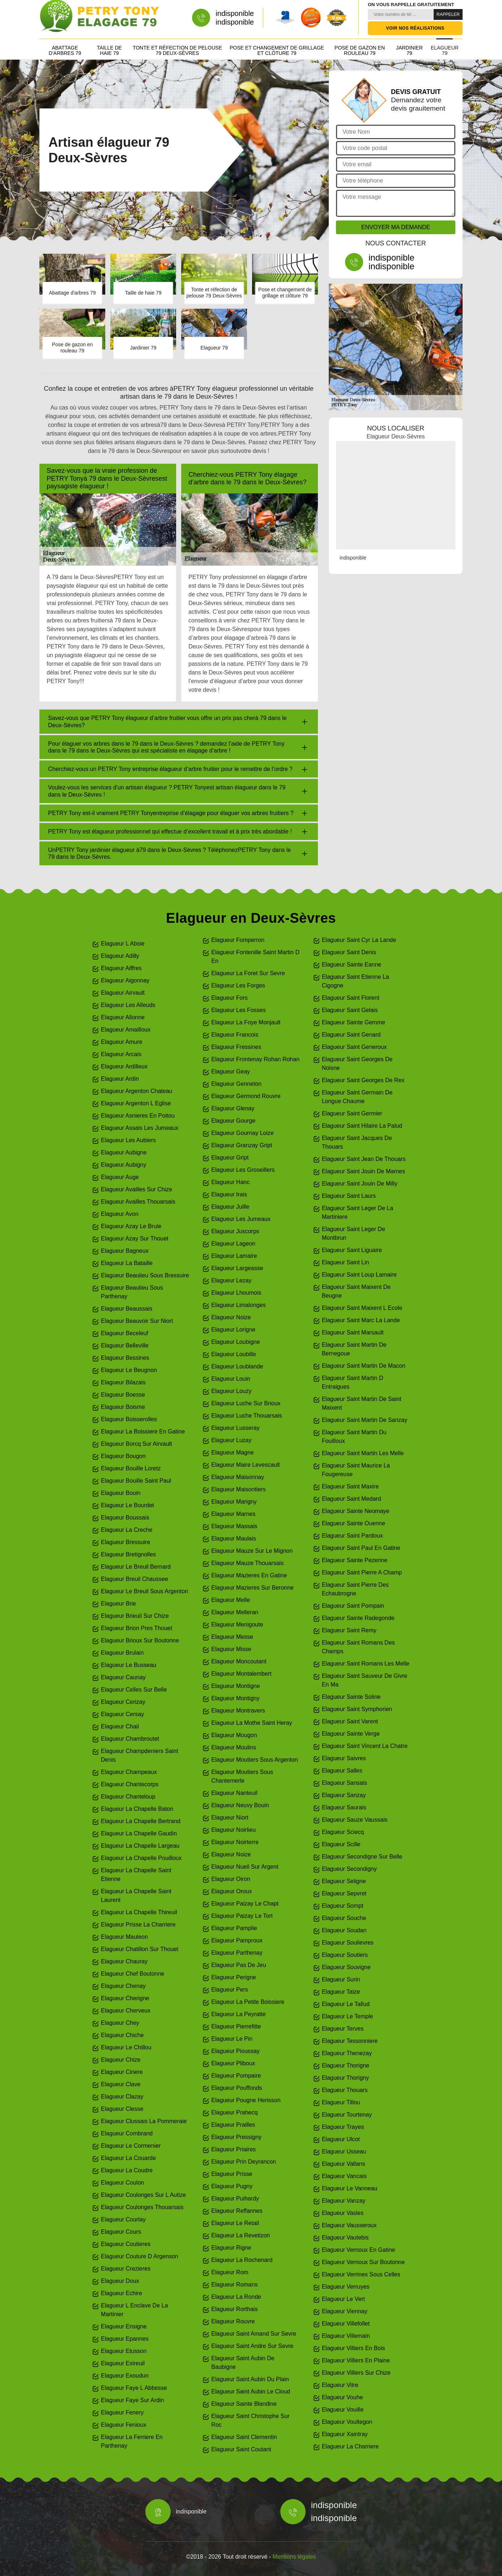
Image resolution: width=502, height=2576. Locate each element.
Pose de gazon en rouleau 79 (360, 50)
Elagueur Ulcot (341, 2139)
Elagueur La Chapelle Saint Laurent (136, 1895)
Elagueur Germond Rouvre (245, 1096)
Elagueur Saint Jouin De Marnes (363, 1171)
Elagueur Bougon (123, 1456)
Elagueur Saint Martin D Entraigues (352, 1382)
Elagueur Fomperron (237, 940)
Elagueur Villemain (346, 2336)
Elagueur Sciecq (343, 1832)
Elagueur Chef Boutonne (132, 1974)
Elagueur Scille (341, 1844)
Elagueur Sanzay (344, 1795)
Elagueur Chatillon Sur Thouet (139, 1949)
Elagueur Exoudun (125, 2376)
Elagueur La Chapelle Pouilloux (141, 1858)
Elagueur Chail (120, 1726)
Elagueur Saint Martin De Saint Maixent (361, 1403)
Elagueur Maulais (233, 1538)
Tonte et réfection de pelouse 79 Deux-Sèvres (177, 50)
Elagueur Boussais (125, 1517)
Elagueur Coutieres (125, 2244)
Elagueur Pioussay (235, 2051)
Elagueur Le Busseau (128, 1665)
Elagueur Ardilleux (124, 1066)
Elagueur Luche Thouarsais (246, 1416)
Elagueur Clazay (122, 2096)
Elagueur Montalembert (241, 1674)
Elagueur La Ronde (236, 2297)
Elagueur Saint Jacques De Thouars (357, 1142)
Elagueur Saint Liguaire (352, 1250)
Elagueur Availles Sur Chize (136, 1189)
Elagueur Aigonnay (125, 980)
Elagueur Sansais (344, 1783)
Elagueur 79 (445, 50)
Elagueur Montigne (235, 1686)
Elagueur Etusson (123, 2351)
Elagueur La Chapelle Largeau (140, 1846)
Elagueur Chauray (124, 1961)
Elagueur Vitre (340, 2385)
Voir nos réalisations (415, 28)
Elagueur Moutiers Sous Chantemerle (242, 1776)
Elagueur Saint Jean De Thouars (364, 1159)
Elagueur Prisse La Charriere (138, 1924)
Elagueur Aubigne (123, 1152)
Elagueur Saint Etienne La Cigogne (355, 981)
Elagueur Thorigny (345, 2078)
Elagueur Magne (232, 1452)
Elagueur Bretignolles (128, 1554)
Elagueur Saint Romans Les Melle (365, 1663)
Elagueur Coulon (122, 2182)
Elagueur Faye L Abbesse (134, 2388)
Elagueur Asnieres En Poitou (138, 1116)
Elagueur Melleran (234, 1612)
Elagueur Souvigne (346, 1967)
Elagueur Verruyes (346, 2287)
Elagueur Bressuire (125, 1542)
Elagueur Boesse (123, 1395)
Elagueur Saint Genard (351, 1035)
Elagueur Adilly (120, 956)
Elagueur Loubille (233, 1354)
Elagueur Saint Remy (349, 1630)
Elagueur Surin (341, 1979)
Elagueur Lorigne (233, 1329)
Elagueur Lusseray (235, 1428)
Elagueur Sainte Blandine (244, 2404)
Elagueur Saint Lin (345, 1262)
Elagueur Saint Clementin (244, 2437)
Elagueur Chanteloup (128, 1796)
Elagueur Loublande (237, 1366)
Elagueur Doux (120, 2281)
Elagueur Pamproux (236, 1940)
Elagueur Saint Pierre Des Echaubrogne (355, 1589)
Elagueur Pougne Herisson (245, 2100)
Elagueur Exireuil (123, 2363)
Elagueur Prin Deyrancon (243, 2162)
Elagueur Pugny (231, 2186)
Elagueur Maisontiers (238, 1489)
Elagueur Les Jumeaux (241, 1219)
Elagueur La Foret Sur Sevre (248, 973)
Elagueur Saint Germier (352, 1113)
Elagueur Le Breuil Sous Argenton (144, 1591)
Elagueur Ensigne (123, 2326)
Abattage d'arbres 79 (65, 50)
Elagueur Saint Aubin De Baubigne (242, 2362)
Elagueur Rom (229, 2272)
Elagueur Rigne (231, 2248)
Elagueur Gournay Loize (242, 1133)
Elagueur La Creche (126, 1530)
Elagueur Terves (342, 2029)
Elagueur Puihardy (235, 2198)
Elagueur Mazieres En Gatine (249, 1575)
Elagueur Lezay (231, 1280)
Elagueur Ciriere (122, 2072)
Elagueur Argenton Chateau (136, 1091)
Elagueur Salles (342, 1770)
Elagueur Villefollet (346, 2323)
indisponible (235, 13)
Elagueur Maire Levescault (245, 1465)
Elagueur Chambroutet (130, 1739)
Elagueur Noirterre (235, 1842)
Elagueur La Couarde (128, 2158)
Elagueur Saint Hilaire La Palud (362, 1126)
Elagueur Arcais (121, 1054)
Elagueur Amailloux (125, 1029)
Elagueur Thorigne (345, 2065)
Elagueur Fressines (236, 1047)
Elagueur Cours (121, 2232)
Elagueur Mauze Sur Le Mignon (252, 1551)
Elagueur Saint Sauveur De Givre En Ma (365, 1680)
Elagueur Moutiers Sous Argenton (254, 1760)
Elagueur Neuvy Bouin (240, 1805)
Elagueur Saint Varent (350, 1721)
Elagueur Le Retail (235, 2223)
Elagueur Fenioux (123, 2425)
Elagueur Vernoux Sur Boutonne (363, 2262)
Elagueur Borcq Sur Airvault (136, 1444)
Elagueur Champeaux (129, 1772)
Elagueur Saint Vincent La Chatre (365, 1746)
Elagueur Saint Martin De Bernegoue (354, 1349)
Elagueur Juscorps (235, 1231)
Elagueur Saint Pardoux (352, 1536)
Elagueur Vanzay (344, 2201)
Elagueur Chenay (123, 1986)
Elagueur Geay (230, 1071)
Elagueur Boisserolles (129, 1419)
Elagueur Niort (229, 1817)
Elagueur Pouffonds (236, 2088)
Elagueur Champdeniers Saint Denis (139, 1755)
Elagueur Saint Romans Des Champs (358, 1647)
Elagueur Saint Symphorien (357, 1709)
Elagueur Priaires (233, 2149)
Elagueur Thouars (345, 2090)
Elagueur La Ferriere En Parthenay (132, 2441)
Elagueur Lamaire (234, 1256)
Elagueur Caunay (123, 1677)
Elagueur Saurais (344, 1807)
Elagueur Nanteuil (234, 1793)
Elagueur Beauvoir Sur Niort (137, 1321)
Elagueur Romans (234, 2284)
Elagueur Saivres (344, 1758)
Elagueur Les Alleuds (128, 1005)
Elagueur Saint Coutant (241, 2449)
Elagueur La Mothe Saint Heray (251, 1723)
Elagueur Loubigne (235, 1342)
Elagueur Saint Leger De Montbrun (353, 1233)
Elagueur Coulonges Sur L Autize (143, 2195)
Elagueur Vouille (343, 2409)
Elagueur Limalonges (238, 1305)
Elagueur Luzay (231, 1440)
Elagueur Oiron (230, 1879)
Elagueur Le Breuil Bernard (136, 1567)
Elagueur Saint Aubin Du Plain (250, 2379)
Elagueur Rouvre (233, 2321)
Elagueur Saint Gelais (350, 1010)
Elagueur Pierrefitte (236, 2026)
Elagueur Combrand (127, 2133)
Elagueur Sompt (342, 1906)
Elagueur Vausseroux (349, 2225)
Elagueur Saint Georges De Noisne (357, 1063)
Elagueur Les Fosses (238, 1010)
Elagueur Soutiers (345, 1955)
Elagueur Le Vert (343, 2299)
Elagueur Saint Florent (350, 998)
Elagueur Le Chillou (126, 2047)
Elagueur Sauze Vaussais (355, 1820)
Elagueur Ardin (120, 1079)
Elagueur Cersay (122, 1714)
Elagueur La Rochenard (241, 2260)
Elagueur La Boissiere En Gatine (143, 1431)
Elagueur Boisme (123, 1407)
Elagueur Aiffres (121, 968)
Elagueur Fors (229, 998)
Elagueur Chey (120, 2023)
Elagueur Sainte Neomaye (356, 1511)
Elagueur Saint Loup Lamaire (359, 1275)
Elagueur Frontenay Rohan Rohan (255, 1059)
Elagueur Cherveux (125, 2010)
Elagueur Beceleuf (124, 1333)
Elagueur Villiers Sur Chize (356, 2373)
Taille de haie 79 (109, 50)
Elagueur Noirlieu (233, 1830)
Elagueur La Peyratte (238, 2014)
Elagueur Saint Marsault (353, 1332)
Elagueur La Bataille (127, 1263)
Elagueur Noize (231, 1317)
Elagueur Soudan (344, 1930)
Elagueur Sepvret (344, 1893)
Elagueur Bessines (125, 1358)
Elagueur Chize (120, 2060)
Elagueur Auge (120, 1177)
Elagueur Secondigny (349, 1869)
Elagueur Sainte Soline (351, 1697)
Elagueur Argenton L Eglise (136, 1103)
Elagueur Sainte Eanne (352, 964)
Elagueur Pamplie (234, 1928)
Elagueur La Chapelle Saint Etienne (136, 1874)
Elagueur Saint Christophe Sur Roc (250, 2420)
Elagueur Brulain (122, 1653)
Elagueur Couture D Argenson (139, 2256)
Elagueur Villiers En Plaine (356, 2360)
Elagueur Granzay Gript (241, 1145)
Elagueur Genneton (236, 1084)
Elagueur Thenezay (347, 2053)
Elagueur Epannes (125, 2339)
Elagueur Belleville (125, 1345)
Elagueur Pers (229, 1989)
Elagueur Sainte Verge (351, 1734)
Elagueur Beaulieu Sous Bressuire (145, 1275)
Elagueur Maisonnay (237, 1477)
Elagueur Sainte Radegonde (358, 1618)
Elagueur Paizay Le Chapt (244, 1903)
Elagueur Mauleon (124, 1937)
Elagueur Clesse (122, 2109)
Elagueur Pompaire (236, 2076)
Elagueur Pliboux (233, 2063)
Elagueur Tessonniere (350, 2041)
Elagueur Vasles (342, 2213)
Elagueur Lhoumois (236, 1293)
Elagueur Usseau (344, 2151)
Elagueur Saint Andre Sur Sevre (252, 2346)
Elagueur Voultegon (347, 2422)
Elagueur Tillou (341, 2102)
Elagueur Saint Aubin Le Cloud (250, 2391)
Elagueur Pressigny (236, 2137)
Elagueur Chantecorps (129, 1784)
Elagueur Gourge (233, 1121)
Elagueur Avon (120, 1214)
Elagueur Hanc (230, 1182)
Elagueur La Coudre (127, 2170)
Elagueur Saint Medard (351, 1499)
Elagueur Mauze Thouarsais (247, 1563)
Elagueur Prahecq (234, 2112)
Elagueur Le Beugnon (129, 1370)
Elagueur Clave (120, 2084)
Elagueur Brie (118, 1603)
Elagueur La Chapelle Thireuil (139, 1912)
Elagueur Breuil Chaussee (134, 1579)
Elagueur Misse (231, 1649)
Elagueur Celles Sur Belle (134, 1689)
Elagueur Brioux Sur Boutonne (140, 1640)
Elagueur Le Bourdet (127, 1505)
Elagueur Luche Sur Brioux (245, 1403)
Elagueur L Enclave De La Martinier (134, 2309)
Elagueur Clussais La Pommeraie (144, 2121)
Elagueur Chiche (122, 2035)
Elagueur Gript (229, 1157)
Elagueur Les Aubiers (128, 1140)
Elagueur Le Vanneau (350, 2188)
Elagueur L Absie (122, 943)
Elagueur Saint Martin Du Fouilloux (354, 1436)
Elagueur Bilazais (123, 1382)
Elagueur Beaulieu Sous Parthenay (132, 1292)
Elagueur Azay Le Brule (131, 1226)
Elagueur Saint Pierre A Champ (362, 1572)
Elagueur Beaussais (126, 1309)
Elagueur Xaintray (345, 2434)
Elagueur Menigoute (237, 1624)
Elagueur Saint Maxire (350, 1486)
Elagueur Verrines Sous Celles (361, 2274)
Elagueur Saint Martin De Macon (363, 1366)
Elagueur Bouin (120, 1493)
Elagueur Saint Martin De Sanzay (365, 1420)
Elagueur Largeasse (237, 1268)
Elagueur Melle (230, 1600)
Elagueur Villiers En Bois (353, 2348)
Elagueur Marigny (233, 1502)
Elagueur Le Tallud (346, 2004)
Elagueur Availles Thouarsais (138, 1202)
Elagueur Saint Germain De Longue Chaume (357, 1096)
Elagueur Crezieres (125, 2269)
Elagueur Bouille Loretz (131, 1468)
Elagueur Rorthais (234, 2309)
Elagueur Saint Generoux (354, 1047)
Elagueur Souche (344, 1918)
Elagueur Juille (230, 1207)
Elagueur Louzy (231, 1391)
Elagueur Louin (230, 1379)
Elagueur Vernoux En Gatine (358, 2250)
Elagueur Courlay (123, 2219)
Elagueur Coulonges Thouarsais (142, 2207)
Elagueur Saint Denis (349, 952)
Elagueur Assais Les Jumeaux (139, 1128)
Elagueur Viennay (344, 2311)
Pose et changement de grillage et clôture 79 (277, 50)
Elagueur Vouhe (342, 2397)
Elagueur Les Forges (238, 985)
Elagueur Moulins (233, 1747)
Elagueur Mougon (234, 1735)
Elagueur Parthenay (236, 1953)
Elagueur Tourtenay (347, 2115)
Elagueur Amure (121, 1042)
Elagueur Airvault (123, 993)
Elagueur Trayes (343, 2127)
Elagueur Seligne (344, 1881)
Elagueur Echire (121, 2293)
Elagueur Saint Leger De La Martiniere (357, 1212)
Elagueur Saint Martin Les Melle (363, 1453)
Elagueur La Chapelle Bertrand (140, 1821)
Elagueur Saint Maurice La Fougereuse (356, 1469)
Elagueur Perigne (233, 1977)
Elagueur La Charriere (350, 2446)
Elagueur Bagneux (125, 1251)
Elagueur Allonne (123, 1017)
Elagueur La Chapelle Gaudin (139, 1833)
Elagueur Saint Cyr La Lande (359, 940)
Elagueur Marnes (233, 1514)
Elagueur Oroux (231, 1891)
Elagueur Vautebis (345, 2237)
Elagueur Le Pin (231, 2039)
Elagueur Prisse (231, 2174)
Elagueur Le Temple (347, 2016)
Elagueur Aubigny (123, 1165)
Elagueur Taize (341, 1992)
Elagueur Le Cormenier (131, 2146)
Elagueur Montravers (238, 1710)
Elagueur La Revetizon (240, 2235)
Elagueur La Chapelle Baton (137, 1809)
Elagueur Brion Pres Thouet (136, 1628)
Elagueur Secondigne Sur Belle (362, 1856)
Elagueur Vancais (344, 2176)
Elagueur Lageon (233, 1243)
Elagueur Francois (234, 1035)
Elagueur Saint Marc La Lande (361, 1320)
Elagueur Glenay (232, 1108)
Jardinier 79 (409, 50)
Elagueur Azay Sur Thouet (135, 1238)
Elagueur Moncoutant (238, 1661)
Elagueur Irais (229, 1194)
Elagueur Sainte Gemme (353, 1022)
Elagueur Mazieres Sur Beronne (252, 1588)
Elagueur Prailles (233, 2125)
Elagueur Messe (232, 1637)
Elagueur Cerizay (123, 1702)
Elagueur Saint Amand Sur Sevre (253, 2334)
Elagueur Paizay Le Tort (242, 1916)
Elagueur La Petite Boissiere (247, 2002)
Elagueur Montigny (235, 1698)
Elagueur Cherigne (125, 1998)
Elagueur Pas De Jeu (238, 1965)
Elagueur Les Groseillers (243, 1170)
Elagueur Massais (234, 1526)
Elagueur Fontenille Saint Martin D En (255, 956)
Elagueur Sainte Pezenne (354, 1560)
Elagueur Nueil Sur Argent (244, 1867)
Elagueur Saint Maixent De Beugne (356, 1291)
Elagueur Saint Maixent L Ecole (362, 1308)
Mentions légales (294, 2557)
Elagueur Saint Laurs (349, 1196)
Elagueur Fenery (122, 2412)
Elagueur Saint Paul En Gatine (361, 1548)
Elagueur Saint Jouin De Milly (359, 1183)
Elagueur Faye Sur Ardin (132, 2400)
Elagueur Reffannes (236, 2211)
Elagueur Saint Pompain (353, 1606)
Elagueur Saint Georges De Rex (363, 1080)
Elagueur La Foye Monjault (245, 1022)
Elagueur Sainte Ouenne (353, 1523)
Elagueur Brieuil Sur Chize (135, 1616)
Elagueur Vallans (343, 2164)
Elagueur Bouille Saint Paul (136, 1481)
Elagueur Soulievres (348, 1942)
